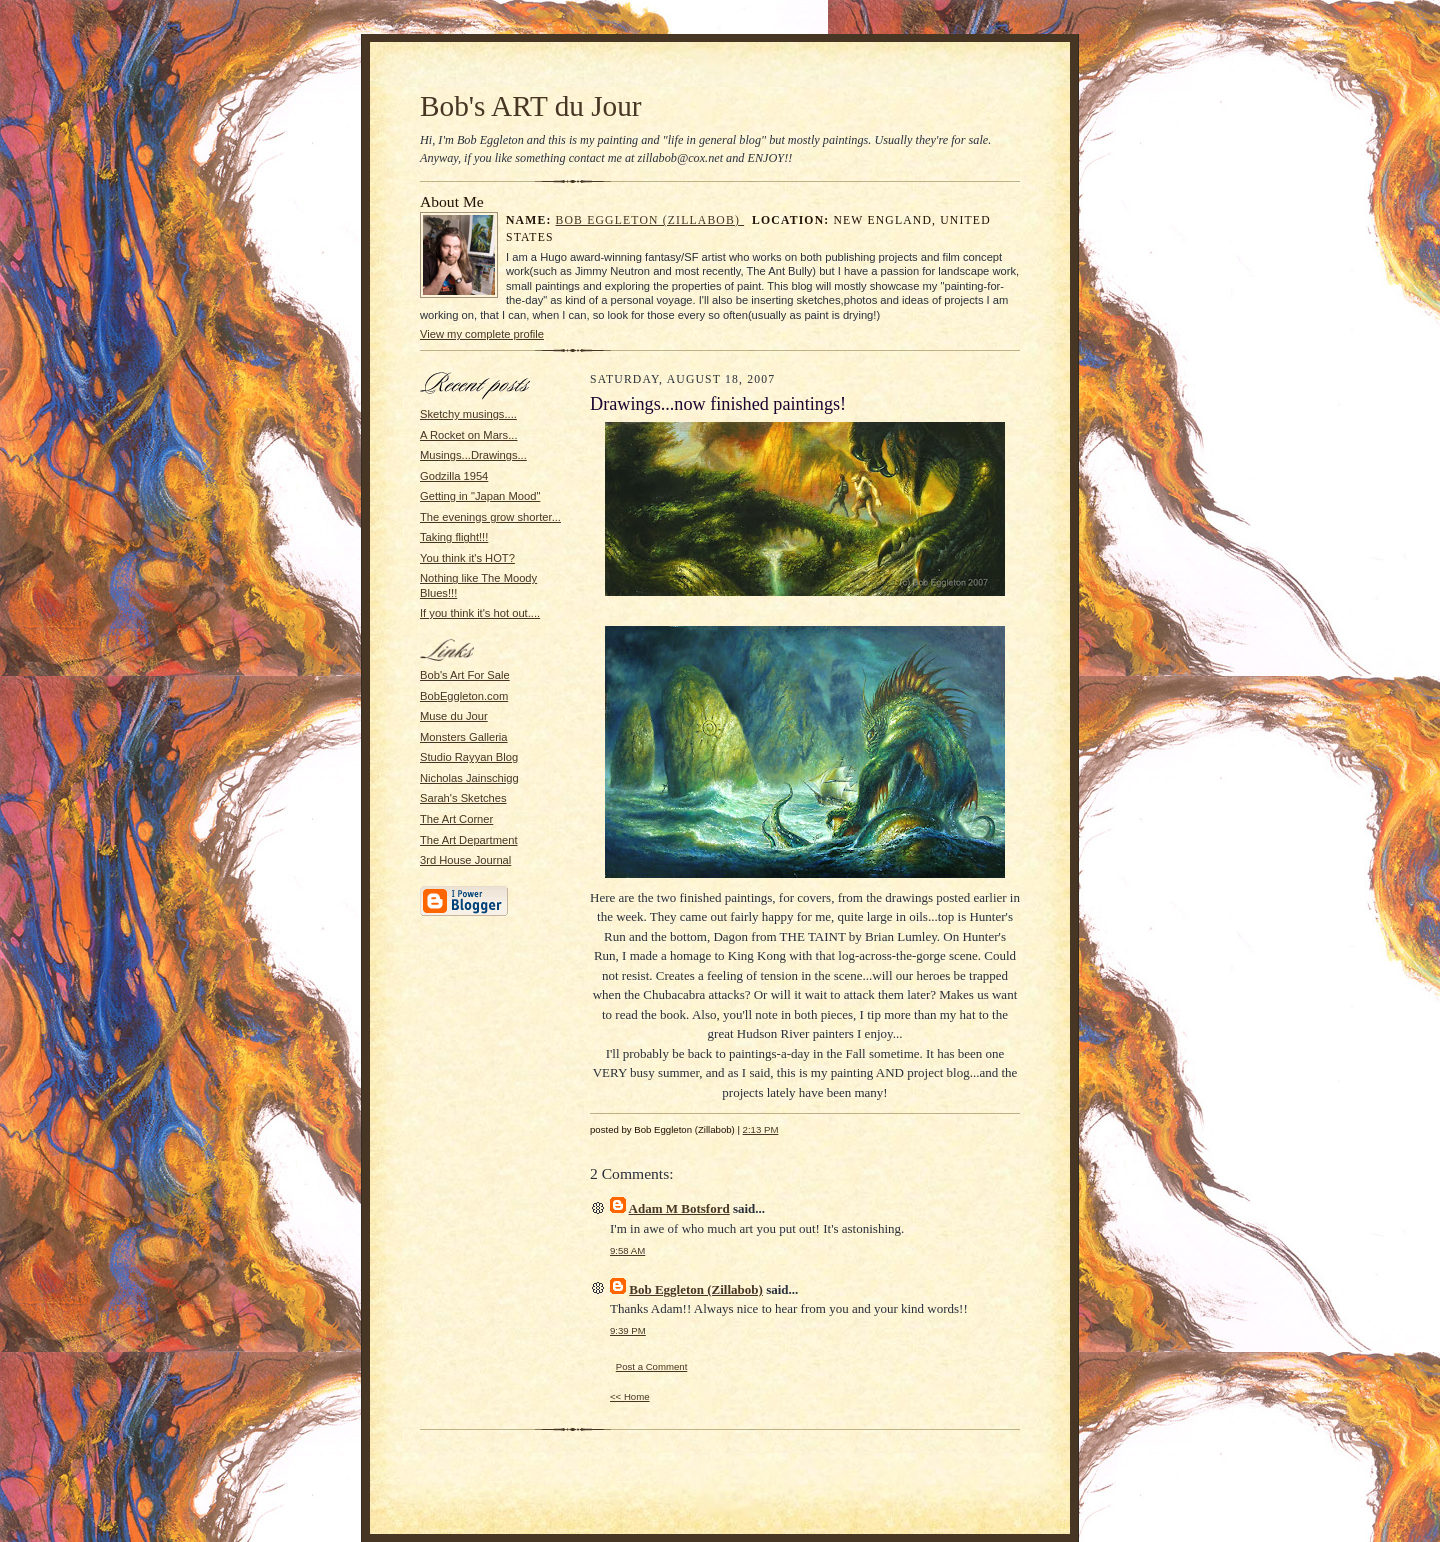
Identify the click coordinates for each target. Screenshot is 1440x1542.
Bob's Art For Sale (465, 675)
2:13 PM (761, 1129)
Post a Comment (652, 1366)
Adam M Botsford (679, 1208)
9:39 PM (628, 1330)
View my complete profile (482, 334)
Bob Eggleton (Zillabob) (650, 220)
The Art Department (469, 840)
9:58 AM (627, 1250)
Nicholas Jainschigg (469, 778)
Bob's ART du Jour (531, 106)
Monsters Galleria (464, 737)
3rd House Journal (465, 860)
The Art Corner (456, 819)
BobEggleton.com (464, 696)
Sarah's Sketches (463, 798)
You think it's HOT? (467, 558)
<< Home (630, 1396)
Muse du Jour (454, 716)
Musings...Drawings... (473, 455)
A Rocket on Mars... (468, 435)
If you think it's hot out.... (480, 613)
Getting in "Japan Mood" (480, 496)
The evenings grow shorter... (490, 517)
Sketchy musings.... (468, 414)
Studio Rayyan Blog (469, 757)
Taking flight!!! (454, 537)
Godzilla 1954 (454, 476)
